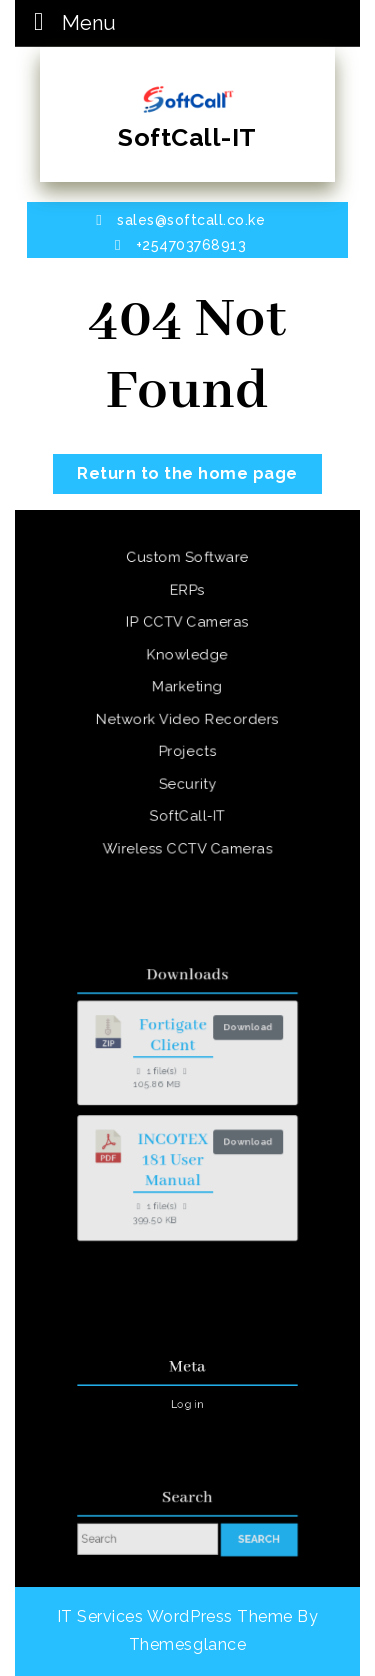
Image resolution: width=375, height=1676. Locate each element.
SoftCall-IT (187, 137)
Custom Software (187, 563)
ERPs (188, 594)
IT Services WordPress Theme (175, 1616)
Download (239, 1037)
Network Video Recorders (187, 719)
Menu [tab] (69, 21)
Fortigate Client (175, 1045)
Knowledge (187, 656)
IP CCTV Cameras (187, 625)
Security (187, 781)
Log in (188, 1401)
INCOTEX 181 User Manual (175, 1153)
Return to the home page (199, 468)
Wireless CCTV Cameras (187, 844)
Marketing (188, 688)
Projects (187, 750)
